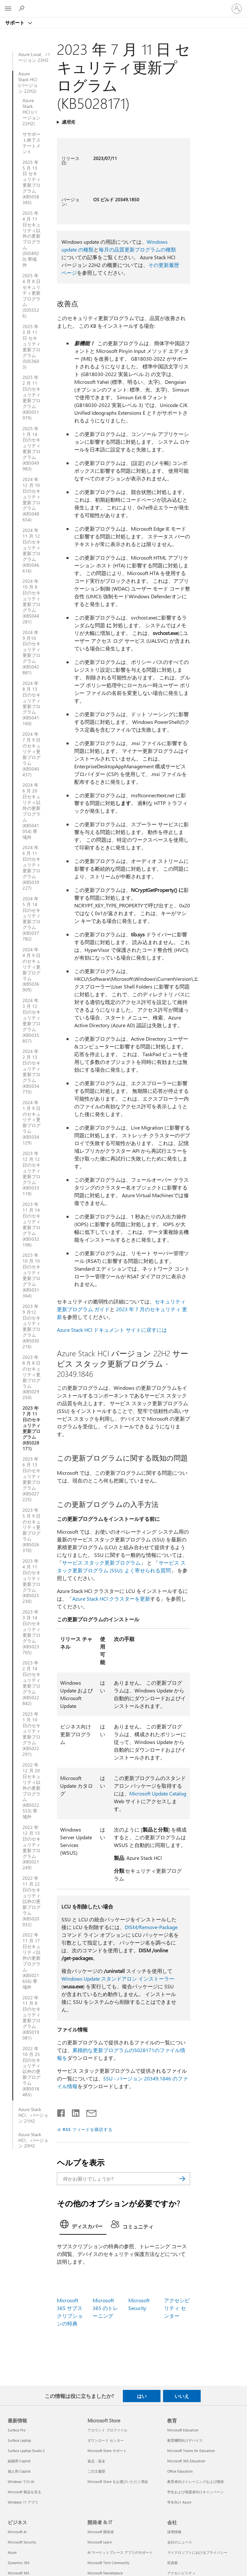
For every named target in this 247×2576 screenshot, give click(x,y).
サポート (15, 22)
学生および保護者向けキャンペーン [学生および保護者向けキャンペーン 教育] (195, 2491)
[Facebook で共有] (61, 2111)
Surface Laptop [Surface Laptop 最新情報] (19, 2440)
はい (142, 2396)
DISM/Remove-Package (151, 1927)
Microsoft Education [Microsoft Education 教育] (182, 2430)
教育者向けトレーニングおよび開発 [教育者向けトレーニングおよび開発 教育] (195, 2481)
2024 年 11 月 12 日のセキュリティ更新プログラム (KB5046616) (32, 550)
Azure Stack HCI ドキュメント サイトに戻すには (112, 1329)
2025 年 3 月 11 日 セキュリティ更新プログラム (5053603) (32, 347)
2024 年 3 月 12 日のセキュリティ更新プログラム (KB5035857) (32, 1021)
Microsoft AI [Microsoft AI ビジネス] (17, 2531)
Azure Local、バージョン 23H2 (34, 57)
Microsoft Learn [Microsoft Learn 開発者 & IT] (99, 2542)
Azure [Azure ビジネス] (12, 2552)
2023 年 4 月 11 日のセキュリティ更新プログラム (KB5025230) (32, 1581)
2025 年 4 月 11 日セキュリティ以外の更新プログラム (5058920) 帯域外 (32, 239)
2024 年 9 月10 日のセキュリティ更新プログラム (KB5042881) (32, 653)
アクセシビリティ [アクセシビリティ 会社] (181, 2573)
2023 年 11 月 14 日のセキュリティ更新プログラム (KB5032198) (32, 1224)
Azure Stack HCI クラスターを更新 (111, 1598)
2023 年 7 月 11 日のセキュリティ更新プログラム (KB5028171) (32, 1428)
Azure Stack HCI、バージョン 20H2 (33, 2140)
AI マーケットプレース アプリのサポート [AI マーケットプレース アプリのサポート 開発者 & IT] (120, 2552)
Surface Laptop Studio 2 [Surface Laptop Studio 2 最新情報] (26, 2450)
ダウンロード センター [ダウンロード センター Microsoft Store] (105, 2440)
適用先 (68, 122)
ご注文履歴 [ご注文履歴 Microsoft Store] (96, 2471)
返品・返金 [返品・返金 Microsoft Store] (96, 2460)
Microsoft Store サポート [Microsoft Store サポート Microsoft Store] (107, 2450)
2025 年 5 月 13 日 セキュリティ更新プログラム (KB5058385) (32, 182)
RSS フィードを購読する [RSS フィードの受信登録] (88, 2129)
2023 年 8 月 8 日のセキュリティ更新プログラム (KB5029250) (32, 1377)
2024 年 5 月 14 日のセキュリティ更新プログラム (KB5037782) (32, 919)
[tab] (82, 2226)
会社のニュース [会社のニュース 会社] (179, 2542)
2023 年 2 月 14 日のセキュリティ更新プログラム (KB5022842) (32, 1683)
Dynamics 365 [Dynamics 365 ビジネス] (19, 2562)
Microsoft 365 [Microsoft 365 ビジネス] (18, 2573)
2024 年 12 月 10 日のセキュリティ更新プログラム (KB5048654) (32, 500)
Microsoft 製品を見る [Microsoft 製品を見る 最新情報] (24, 2491)
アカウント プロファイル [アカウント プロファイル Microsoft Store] (107, 2430)
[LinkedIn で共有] (73, 2111)
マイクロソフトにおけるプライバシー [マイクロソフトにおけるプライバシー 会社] (197, 2552)
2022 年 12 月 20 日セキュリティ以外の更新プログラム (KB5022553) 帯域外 (32, 1791)
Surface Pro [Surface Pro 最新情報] (16, 2430)
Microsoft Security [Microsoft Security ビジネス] (22, 2542)
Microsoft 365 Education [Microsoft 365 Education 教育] (186, 2460)
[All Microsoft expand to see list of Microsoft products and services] (8, 8)
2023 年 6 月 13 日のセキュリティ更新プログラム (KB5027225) (32, 1479)
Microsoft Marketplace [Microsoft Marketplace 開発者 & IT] (105, 2573)
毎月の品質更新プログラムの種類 (137, 249)
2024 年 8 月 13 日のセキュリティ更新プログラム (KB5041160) (32, 703)
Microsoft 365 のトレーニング (105, 2308)
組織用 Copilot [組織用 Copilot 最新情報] (19, 2460)
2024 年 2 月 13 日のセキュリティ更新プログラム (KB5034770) (32, 1071)
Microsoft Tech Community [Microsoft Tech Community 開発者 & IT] (108, 2562)
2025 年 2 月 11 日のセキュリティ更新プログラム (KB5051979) (32, 397)
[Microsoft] (123, 5)
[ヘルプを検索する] (22, 8)
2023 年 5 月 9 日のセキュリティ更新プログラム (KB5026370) (32, 1530)
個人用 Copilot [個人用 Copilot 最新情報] (19, 2471)
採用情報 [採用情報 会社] (174, 2531)
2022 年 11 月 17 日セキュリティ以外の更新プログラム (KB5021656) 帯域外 (32, 1961)
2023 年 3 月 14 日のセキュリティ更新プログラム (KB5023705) (32, 1632)
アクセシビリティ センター (177, 2308)
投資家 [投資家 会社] (172, 2562)
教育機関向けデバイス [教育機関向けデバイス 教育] (185, 2440)
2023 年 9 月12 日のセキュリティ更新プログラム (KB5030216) (32, 1326)
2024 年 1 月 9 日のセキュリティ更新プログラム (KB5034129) (32, 1123)
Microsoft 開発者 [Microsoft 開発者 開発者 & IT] (100, 2531)
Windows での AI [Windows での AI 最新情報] (21, 2481)
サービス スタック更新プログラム (101, 1562)
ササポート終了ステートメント (32, 143)
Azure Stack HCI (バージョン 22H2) (28, 82)
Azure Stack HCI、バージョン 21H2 (33, 2115)
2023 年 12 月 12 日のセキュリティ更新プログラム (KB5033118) (32, 1174)
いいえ (182, 2396)
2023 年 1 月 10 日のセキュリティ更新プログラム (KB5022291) (32, 1734)
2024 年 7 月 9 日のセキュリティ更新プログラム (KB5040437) (32, 754)
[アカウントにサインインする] (236, 8)
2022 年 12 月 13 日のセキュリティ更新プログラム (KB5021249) (32, 1847)
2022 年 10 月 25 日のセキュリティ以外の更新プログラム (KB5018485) (32, 2072)
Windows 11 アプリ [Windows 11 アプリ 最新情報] (23, 2502)
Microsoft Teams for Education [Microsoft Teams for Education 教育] (191, 2450)
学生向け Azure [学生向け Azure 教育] (179, 2502)
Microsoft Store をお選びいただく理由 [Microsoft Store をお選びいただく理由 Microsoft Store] (117, 2481)
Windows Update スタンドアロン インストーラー (117, 1978)
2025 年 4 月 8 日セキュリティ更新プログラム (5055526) (32, 296)
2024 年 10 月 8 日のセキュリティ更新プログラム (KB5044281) (32, 601)
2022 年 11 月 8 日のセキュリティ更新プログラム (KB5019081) (32, 2018)
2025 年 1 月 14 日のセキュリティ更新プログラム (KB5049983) (32, 449)
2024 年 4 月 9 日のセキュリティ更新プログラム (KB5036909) (32, 970)
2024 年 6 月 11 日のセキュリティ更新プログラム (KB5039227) (32, 868)
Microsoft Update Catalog (157, 1793)
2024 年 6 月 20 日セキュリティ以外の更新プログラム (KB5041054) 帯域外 (32, 811)
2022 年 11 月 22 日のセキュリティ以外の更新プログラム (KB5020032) (32, 1901)
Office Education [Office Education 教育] (180, 2471)
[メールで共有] (88, 2111)
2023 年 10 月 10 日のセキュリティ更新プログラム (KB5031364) (32, 1275)
